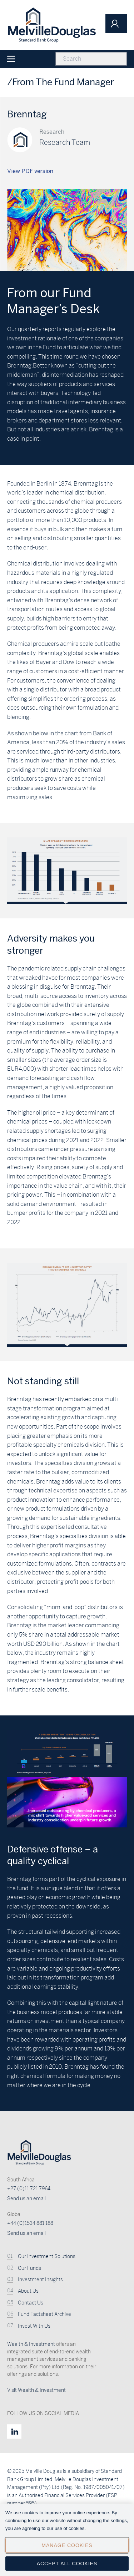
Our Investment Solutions (46, 2256)
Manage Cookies (66, 2551)
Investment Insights (40, 2279)
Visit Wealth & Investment (36, 2390)
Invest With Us (34, 2326)
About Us (28, 2291)
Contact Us (30, 2303)
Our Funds (29, 2268)
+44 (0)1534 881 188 (30, 2223)
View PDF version (30, 171)
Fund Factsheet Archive (44, 2314)
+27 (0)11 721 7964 (28, 2188)
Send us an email (26, 2198)
